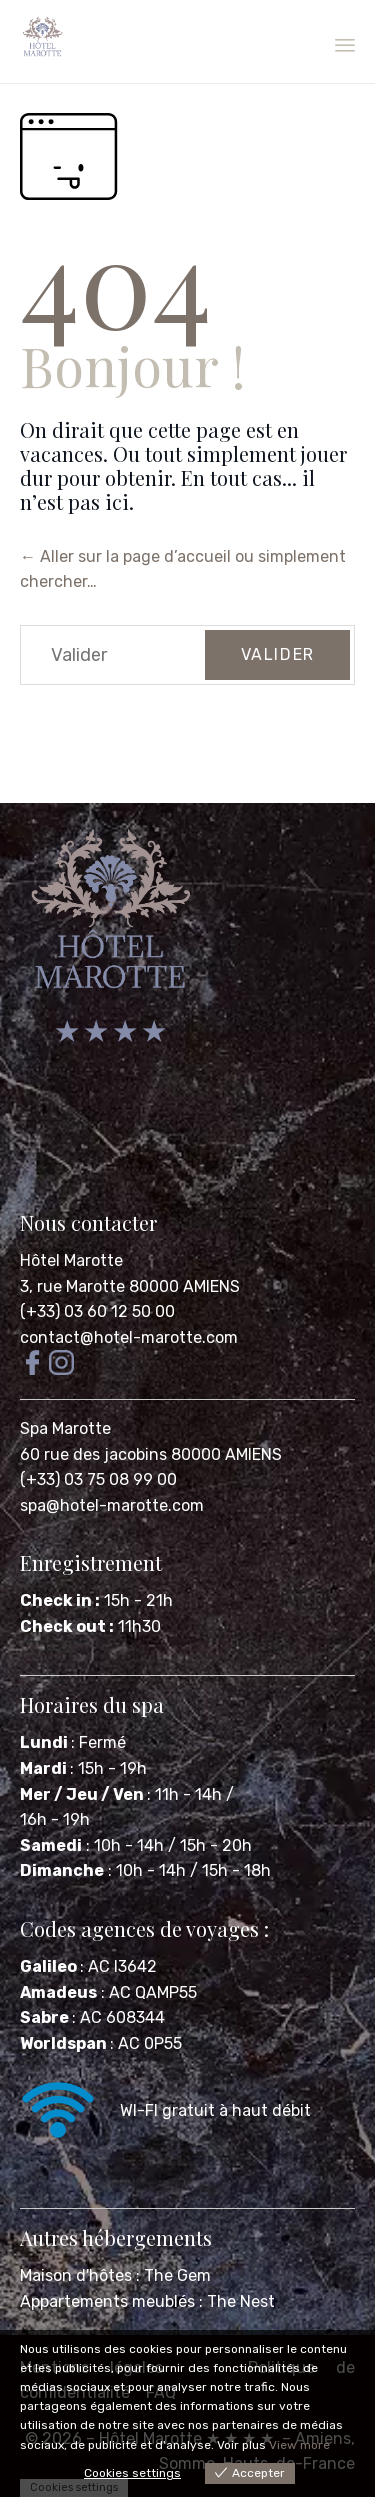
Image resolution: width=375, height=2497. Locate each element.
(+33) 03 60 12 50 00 (97, 1311)
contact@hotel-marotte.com (129, 1337)
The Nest (241, 2301)
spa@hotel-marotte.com (112, 1505)
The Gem (177, 2275)
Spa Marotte (67, 1428)
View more (299, 2445)
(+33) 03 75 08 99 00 (100, 1479)
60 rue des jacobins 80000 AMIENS (151, 1454)
